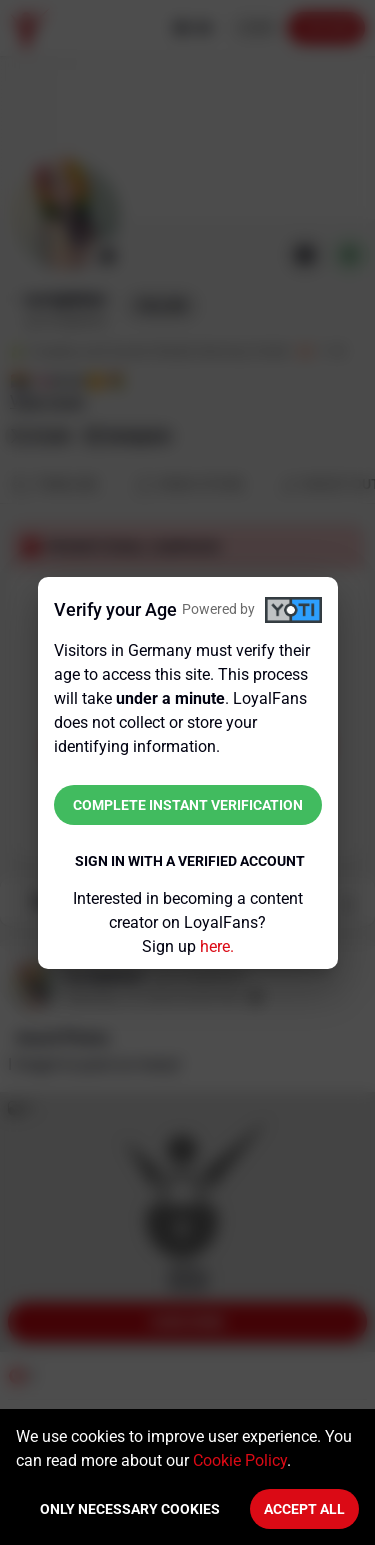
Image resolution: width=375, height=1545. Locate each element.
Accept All (304, 1509)
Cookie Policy (240, 1460)
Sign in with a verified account (190, 861)
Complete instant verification (188, 805)
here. (217, 946)
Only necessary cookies (130, 1509)
